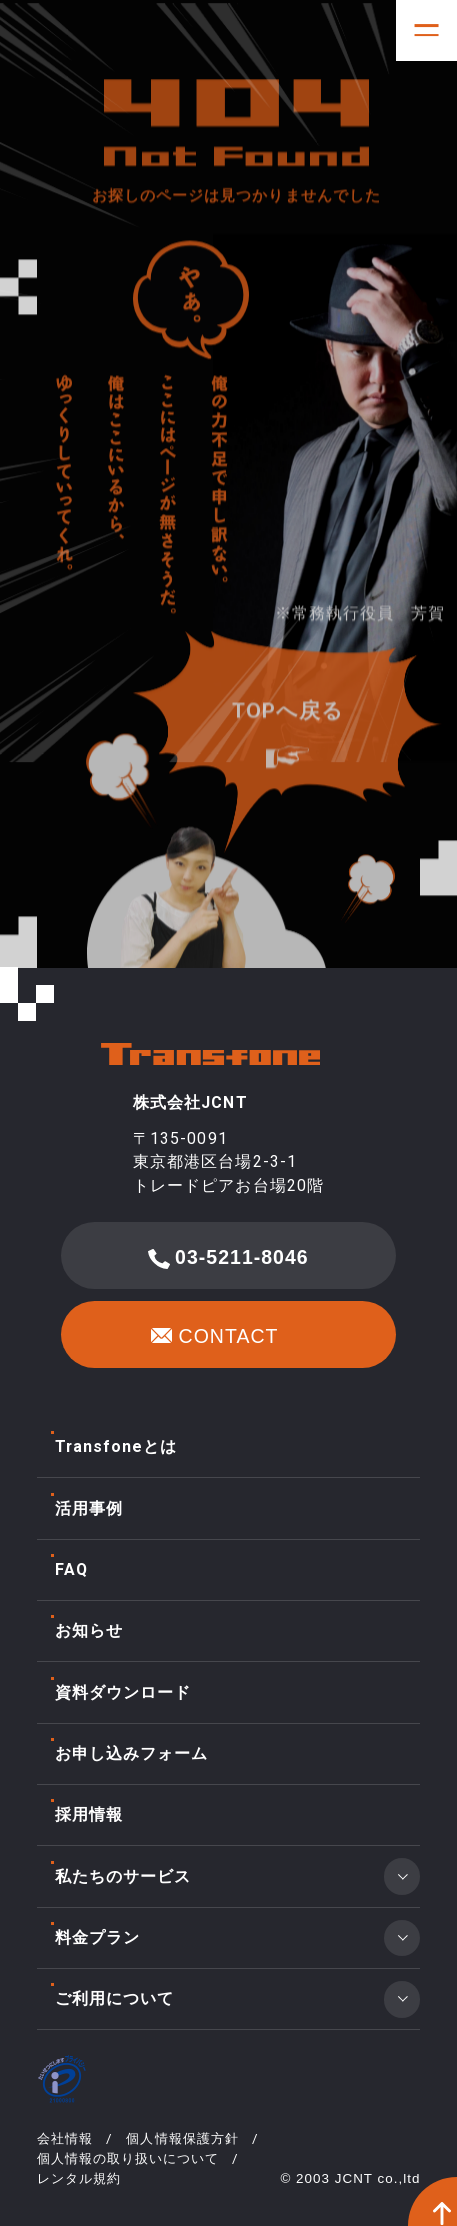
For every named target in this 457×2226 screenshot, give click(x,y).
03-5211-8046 (228, 1257)
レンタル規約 (79, 2178)
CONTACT (215, 1339)
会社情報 (65, 2138)
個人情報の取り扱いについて (128, 2158)
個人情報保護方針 (182, 2138)
